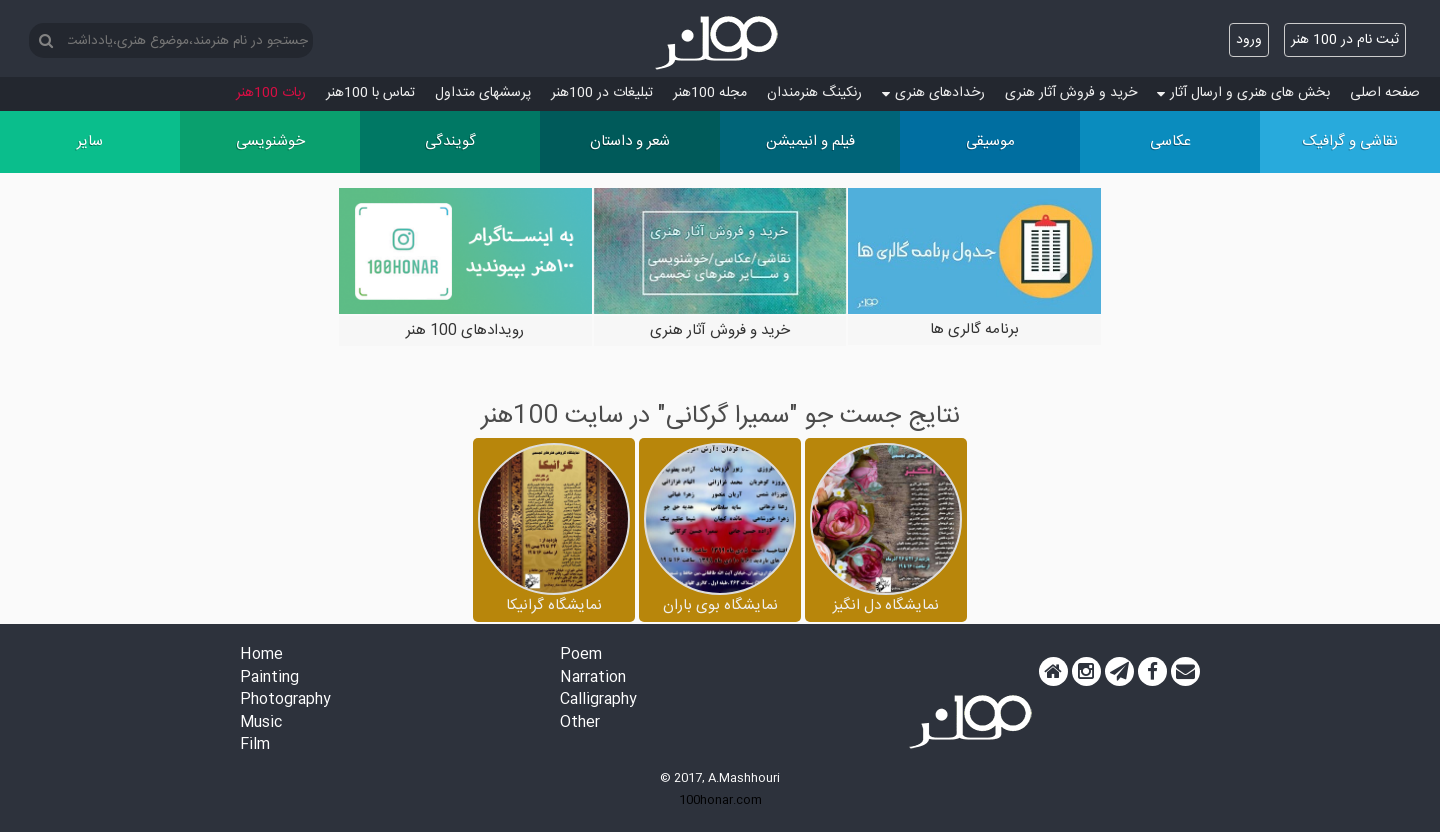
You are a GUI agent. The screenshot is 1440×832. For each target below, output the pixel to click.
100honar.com (720, 800)
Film (255, 745)
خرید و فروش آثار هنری (1071, 93)
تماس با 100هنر (370, 93)
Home (261, 655)
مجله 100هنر (710, 93)
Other (580, 723)
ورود (1249, 40)
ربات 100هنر (271, 93)
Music (261, 723)
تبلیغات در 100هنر (602, 93)
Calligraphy (598, 700)
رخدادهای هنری (933, 93)
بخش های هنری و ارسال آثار (1243, 93)
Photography (285, 700)
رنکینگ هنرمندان (814, 93)
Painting (269, 678)
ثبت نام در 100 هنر (1345, 40)
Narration (593, 678)
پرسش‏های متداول (483, 93)
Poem (581, 655)
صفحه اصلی (1385, 93)
